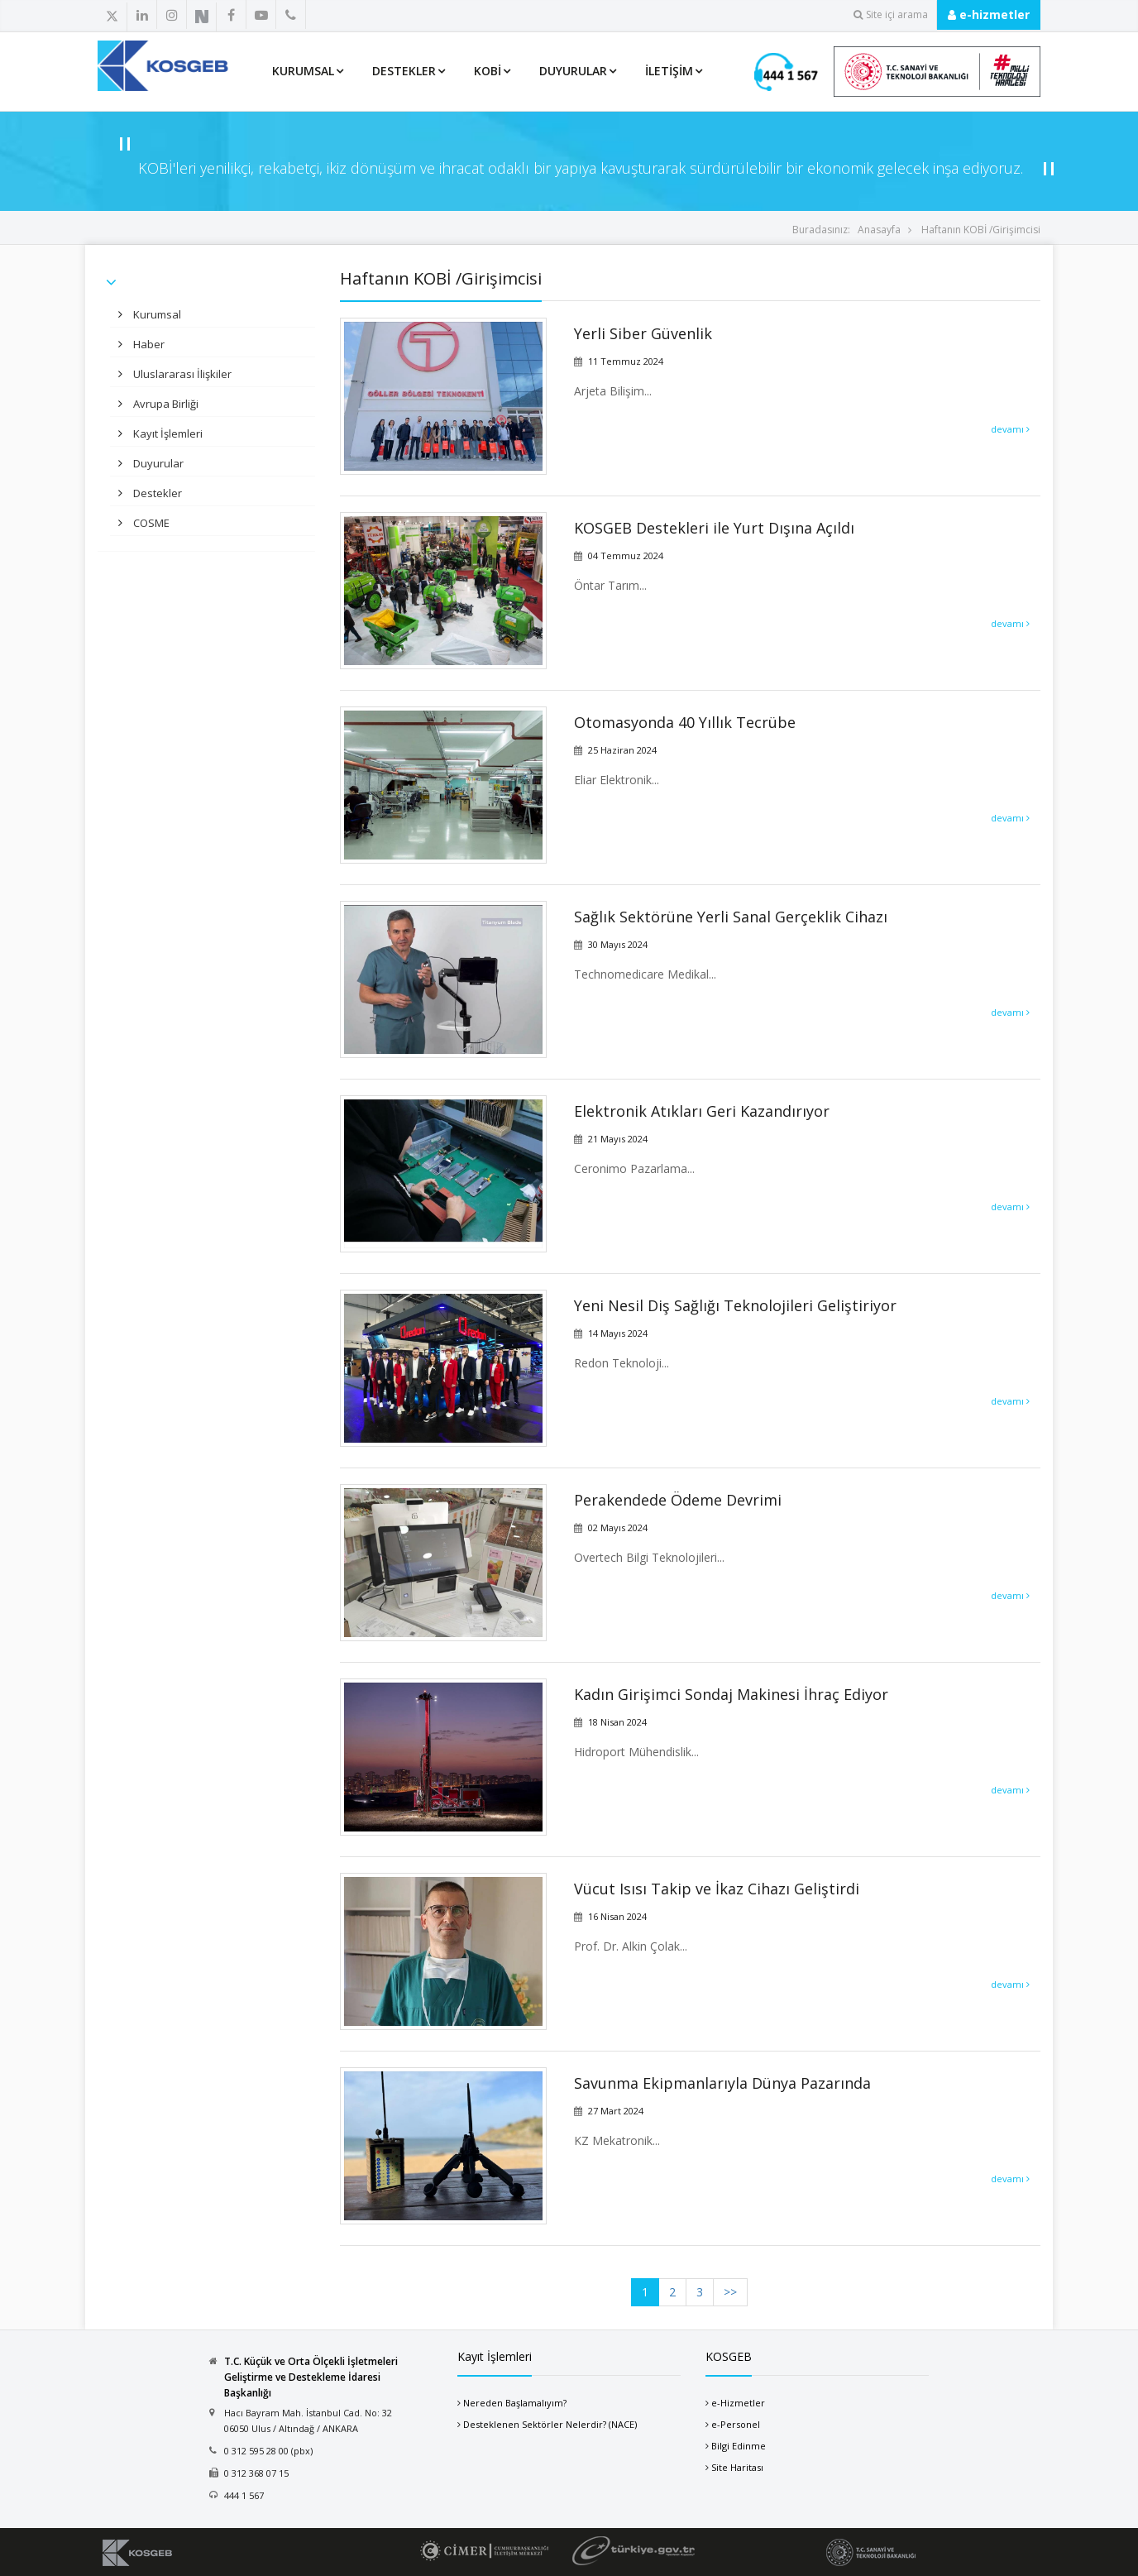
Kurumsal (303, 71)
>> (730, 2292)
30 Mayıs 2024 (618, 944)
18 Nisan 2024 (617, 1722)
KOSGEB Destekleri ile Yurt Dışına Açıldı (714, 528)
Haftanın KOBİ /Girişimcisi (980, 230)
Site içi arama (891, 14)
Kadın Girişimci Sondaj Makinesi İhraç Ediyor (731, 1694)
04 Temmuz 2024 (625, 555)
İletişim (669, 71)
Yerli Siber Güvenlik (643, 333)
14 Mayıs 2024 (618, 1333)
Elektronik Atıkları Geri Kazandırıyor (702, 1111)
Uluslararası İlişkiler (181, 373)
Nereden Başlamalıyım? (515, 2402)
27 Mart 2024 (615, 2110)
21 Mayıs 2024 (618, 1138)
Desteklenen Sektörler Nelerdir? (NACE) (550, 2424)
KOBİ (487, 71)
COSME (150, 522)
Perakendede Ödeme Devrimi (678, 1500)
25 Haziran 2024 (622, 750)
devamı (1010, 429)
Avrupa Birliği (164, 403)
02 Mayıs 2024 (618, 1527)
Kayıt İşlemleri (167, 433)
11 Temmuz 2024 (625, 361)
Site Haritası (737, 2467)
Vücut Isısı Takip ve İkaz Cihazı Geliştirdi (716, 1888)
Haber (148, 344)
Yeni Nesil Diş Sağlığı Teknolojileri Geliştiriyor (735, 1305)
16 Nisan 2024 (617, 1916)
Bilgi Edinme (738, 2446)
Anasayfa (879, 230)
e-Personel (735, 2424)
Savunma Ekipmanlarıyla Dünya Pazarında (722, 2083)
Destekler (404, 71)
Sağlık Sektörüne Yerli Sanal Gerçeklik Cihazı (730, 916)
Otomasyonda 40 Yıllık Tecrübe (685, 722)
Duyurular (573, 71)
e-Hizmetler (738, 2402)
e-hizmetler (989, 14)
